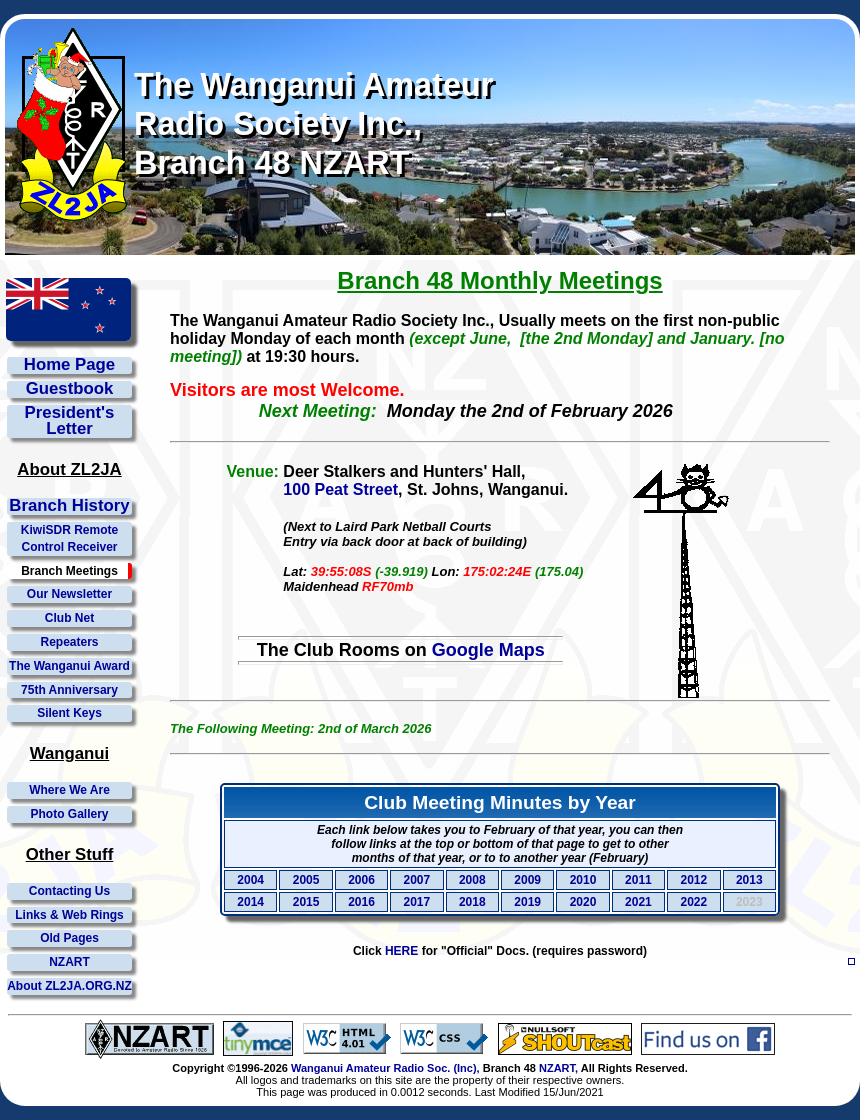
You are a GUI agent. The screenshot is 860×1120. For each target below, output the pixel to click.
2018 (472, 902)
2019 (527, 902)
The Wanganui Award (69, 666)
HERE (401, 951)
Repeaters (69, 642)
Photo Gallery (69, 814)
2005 (306, 880)
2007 (417, 880)
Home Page (69, 365)
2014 (250, 902)
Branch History (69, 506)
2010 (583, 880)
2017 (417, 902)
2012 (693, 880)
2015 (306, 902)
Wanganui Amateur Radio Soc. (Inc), (385, 1068)
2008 (472, 880)
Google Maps (488, 650)
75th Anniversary (69, 690)
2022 (693, 902)
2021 (638, 902)
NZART (69, 962)
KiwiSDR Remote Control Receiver (69, 538)
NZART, (558, 1068)
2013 (749, 880)
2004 (250, 880)
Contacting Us (69, 891)
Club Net (69, 618)
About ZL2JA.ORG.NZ (69, 986)
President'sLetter (70, 422)
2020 (583, 902)
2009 (527, 880)
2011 (638, 880)
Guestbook (70, 389)
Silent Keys (69, 713)
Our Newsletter (69, 594)
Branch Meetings (69, 571)
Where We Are (69, 790)
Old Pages (69, 938)
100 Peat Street (340, 489)
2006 (361, 880)
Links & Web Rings (69, 915)
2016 (361, 902)
